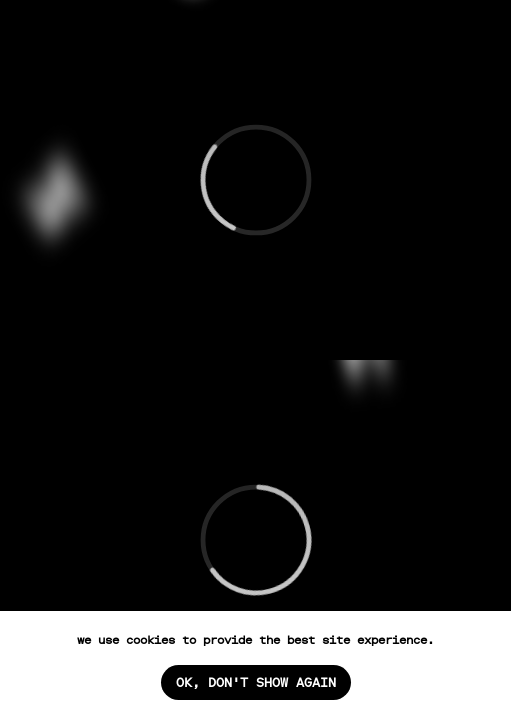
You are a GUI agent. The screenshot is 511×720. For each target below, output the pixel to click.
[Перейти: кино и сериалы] (255, 180)
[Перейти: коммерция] (255, 540)
